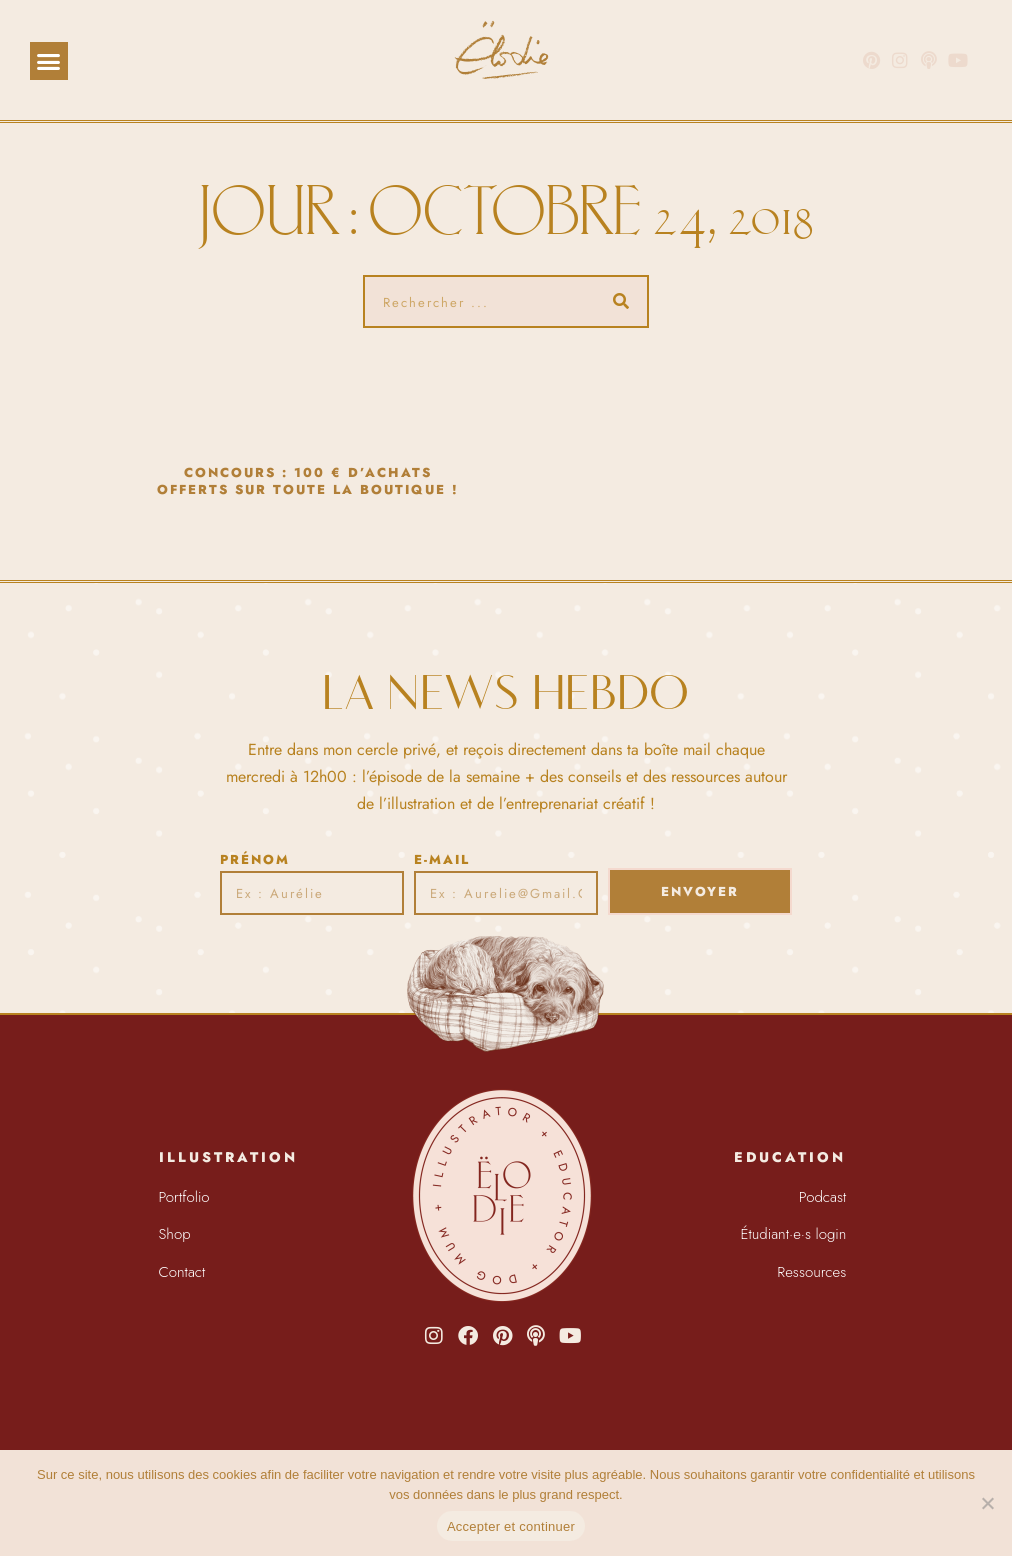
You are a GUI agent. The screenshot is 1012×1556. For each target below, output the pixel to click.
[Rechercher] (620, 301)
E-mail (442, 859)
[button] (49, 61)
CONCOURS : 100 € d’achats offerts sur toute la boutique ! (308, 481)
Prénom (255, 859)
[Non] (987, 1503)
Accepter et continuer (511, 1526)
